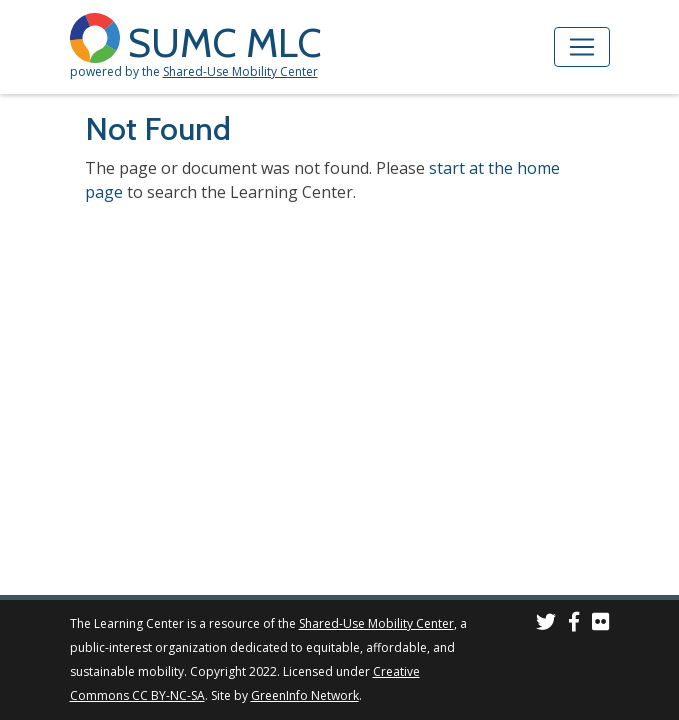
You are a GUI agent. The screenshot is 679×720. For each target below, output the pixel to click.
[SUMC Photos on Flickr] (601, 624)
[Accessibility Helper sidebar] (655, 24)
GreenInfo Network (305, 695)
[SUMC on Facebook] (574, 624)
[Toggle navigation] (582, 47)
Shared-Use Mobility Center (240, 71)
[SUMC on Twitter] (546, 624)
